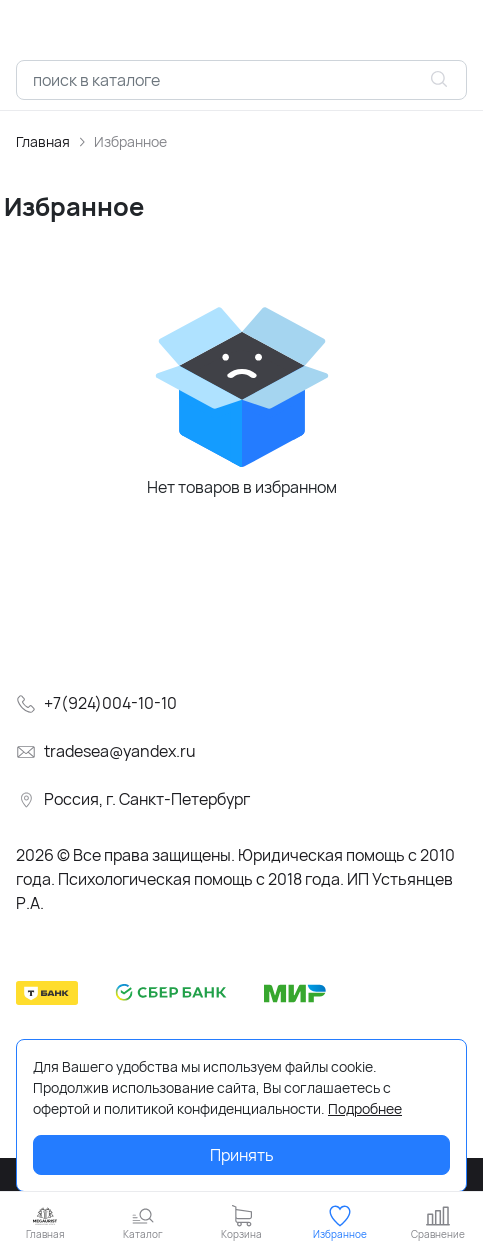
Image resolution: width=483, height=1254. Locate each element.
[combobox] (241, 80)
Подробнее (365, 1108)
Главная (43, 141)
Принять (242, 1155)
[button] (143, 1222)
